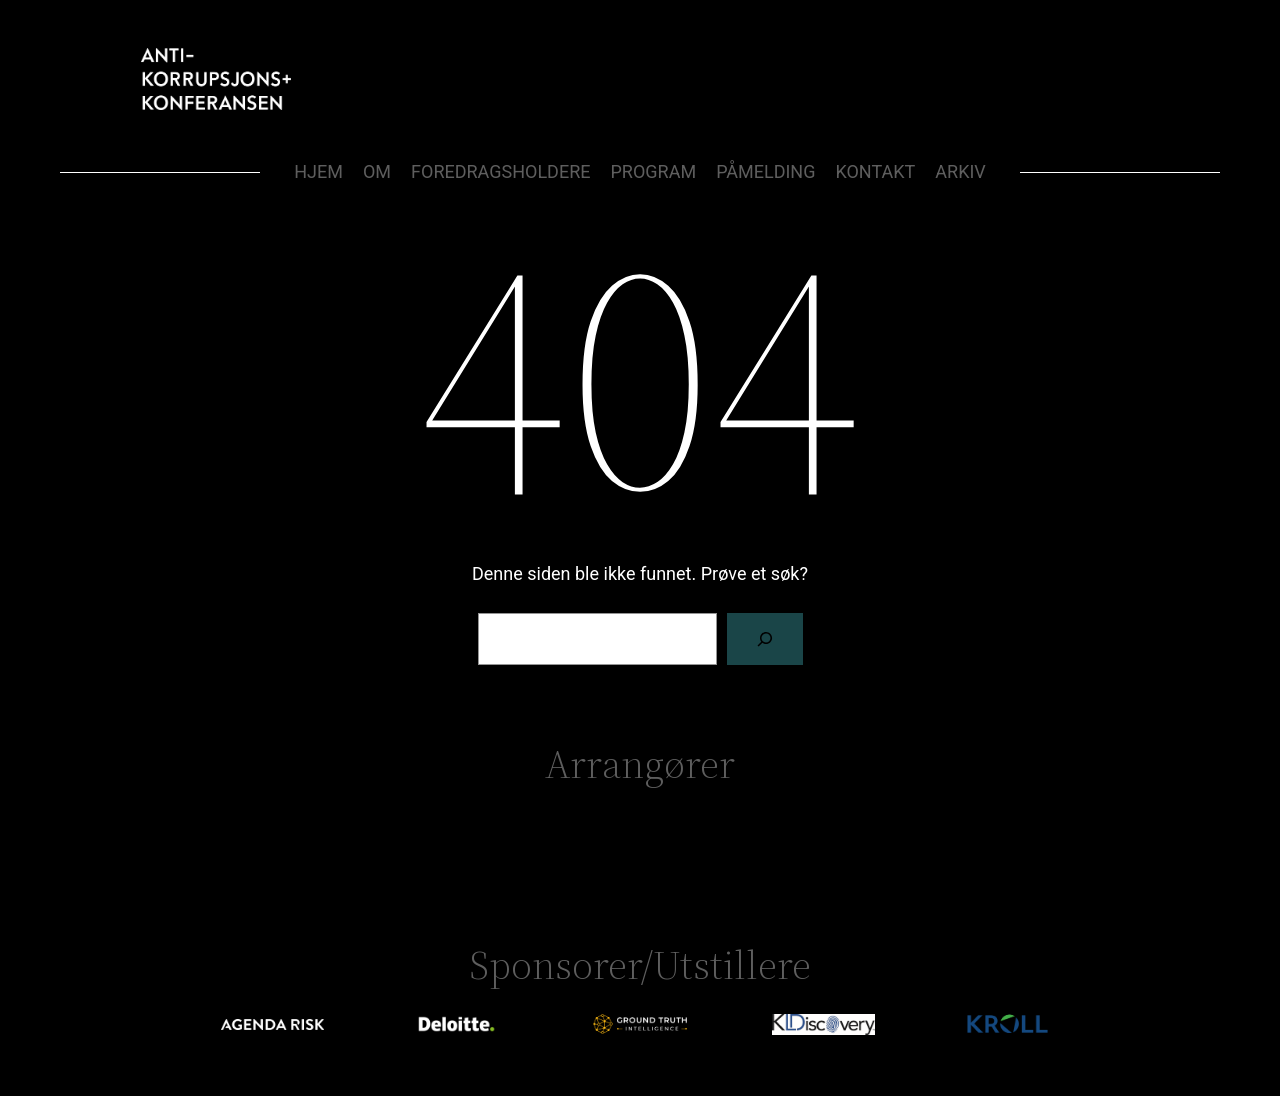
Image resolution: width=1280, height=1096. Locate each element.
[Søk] (765, 639)
